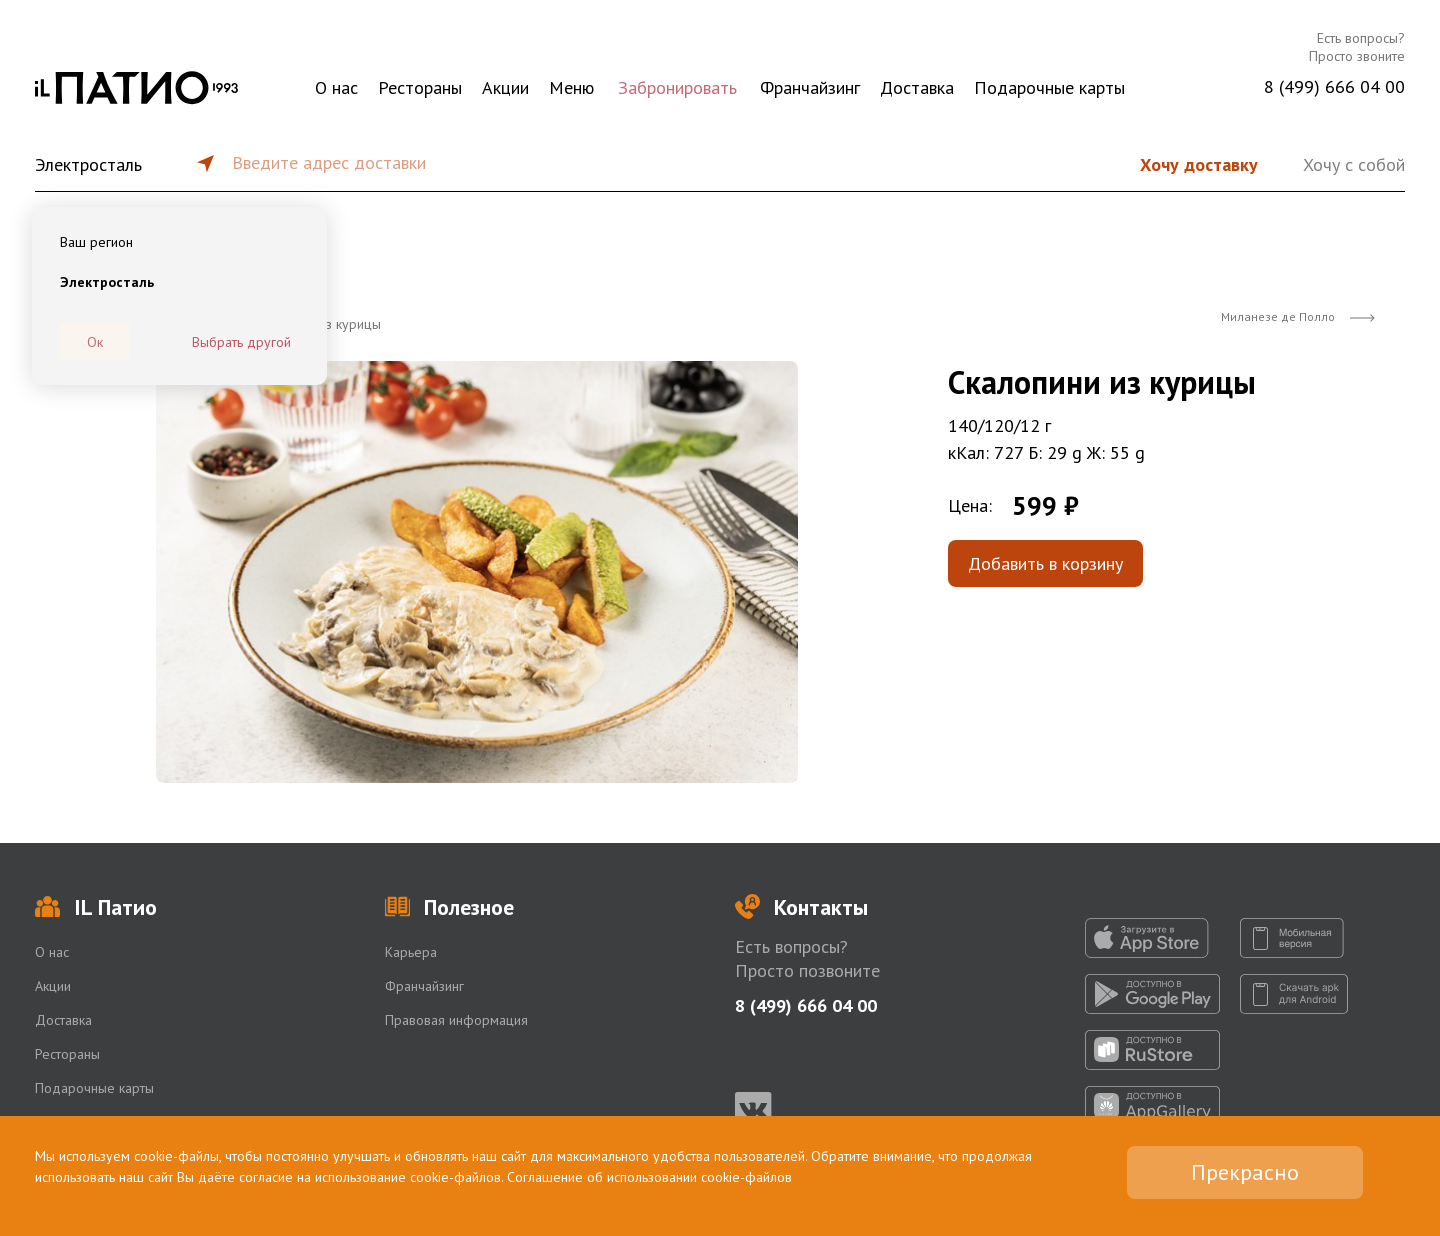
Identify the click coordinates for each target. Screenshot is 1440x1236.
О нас (336, 87)
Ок (95, 342)
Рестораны (420, 87)
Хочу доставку (1199, 164)
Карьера (411, 952)
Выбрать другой (241, 342)
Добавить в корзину (1045, 563)
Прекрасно (1245, 1172)
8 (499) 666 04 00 (1334, 86)
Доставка (917, 87)
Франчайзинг (810, 87)
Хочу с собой (1354, 164)
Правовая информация (456, 1020)
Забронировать (677, 87)
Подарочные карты (1049, 87)
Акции (505, 87)
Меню (571, 87)
